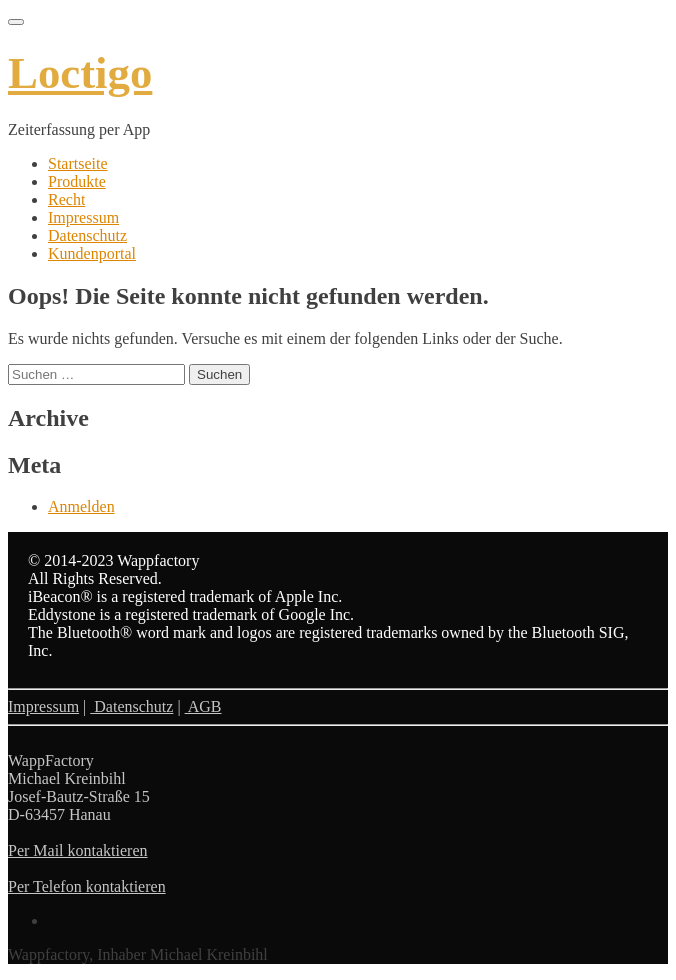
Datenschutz (87, 235)
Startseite (78, 163)
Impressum (83, 217)
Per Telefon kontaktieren (87, 886)
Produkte (77, 181)
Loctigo (80, 73)
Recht (66, 199)
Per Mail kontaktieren (78, 850)
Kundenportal (92, 253)
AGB (203, 706)
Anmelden (81, 506)
